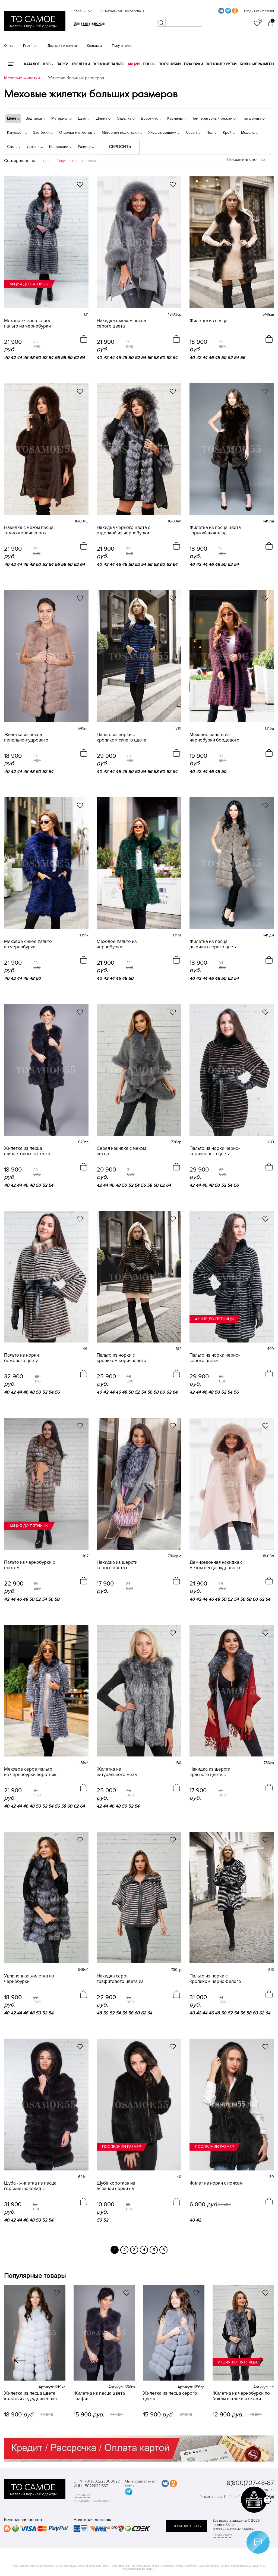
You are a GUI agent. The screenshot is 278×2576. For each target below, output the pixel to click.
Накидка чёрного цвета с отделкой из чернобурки (123, 530)
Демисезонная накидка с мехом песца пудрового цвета (215, 1565)
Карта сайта (222, 2535)
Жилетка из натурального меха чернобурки (117, 1772)
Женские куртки (221, 64)
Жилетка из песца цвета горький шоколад (215, 530)
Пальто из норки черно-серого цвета (214, 1358)
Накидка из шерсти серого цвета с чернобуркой (117, 1565)
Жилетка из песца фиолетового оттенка (27, 1151)
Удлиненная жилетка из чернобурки (29, 1978)
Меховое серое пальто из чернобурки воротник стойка (30, 1772)
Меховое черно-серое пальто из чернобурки (28, 323)
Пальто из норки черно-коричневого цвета (214, 1151)
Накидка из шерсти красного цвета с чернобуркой (209, 1772)
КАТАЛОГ (32, 64)
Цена (47, 161)
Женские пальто (108, 64)
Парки (62, 64)
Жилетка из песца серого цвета (170, 2396)
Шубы (48, 64)
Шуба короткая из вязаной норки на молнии (116, 2186)
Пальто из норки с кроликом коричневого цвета (121, 1358)
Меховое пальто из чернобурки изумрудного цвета (117, 944)
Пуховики (193, 64)
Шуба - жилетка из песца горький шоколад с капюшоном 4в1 (30, 2186)
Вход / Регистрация (259, 11)
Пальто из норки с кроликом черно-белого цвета (215, 1978)
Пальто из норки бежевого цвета (21, 1358)
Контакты (94, 45)
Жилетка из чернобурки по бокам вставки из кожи (241, 2396)
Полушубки (170, 64)
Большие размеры (257, 64)
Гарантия (30, 45)
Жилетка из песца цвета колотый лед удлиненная (30, 2396)
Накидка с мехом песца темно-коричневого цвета (28, 530)
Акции (134, 64)
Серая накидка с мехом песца (121, 1151)
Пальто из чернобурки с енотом (29, 1565)
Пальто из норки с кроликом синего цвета (121, 737)
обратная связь (186, 2526)
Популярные (67, 161)
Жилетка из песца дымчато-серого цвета (213, 944)
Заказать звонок (89, 23)
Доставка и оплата (62, 45)
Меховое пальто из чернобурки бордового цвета (214, 737)
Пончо (149, 64)
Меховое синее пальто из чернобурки (28, 944)
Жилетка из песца (208, 320)
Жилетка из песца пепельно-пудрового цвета (26, 737)
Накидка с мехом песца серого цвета (121, 323)
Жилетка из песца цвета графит (99, 2396)
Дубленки (81, 64)
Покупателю (121, 45)
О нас (8, 45)
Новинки (89, 161)
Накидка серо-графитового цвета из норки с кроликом (120, 1978)
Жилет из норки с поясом (216, 2183)
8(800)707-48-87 (250, 2483)
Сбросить (120, 146)
